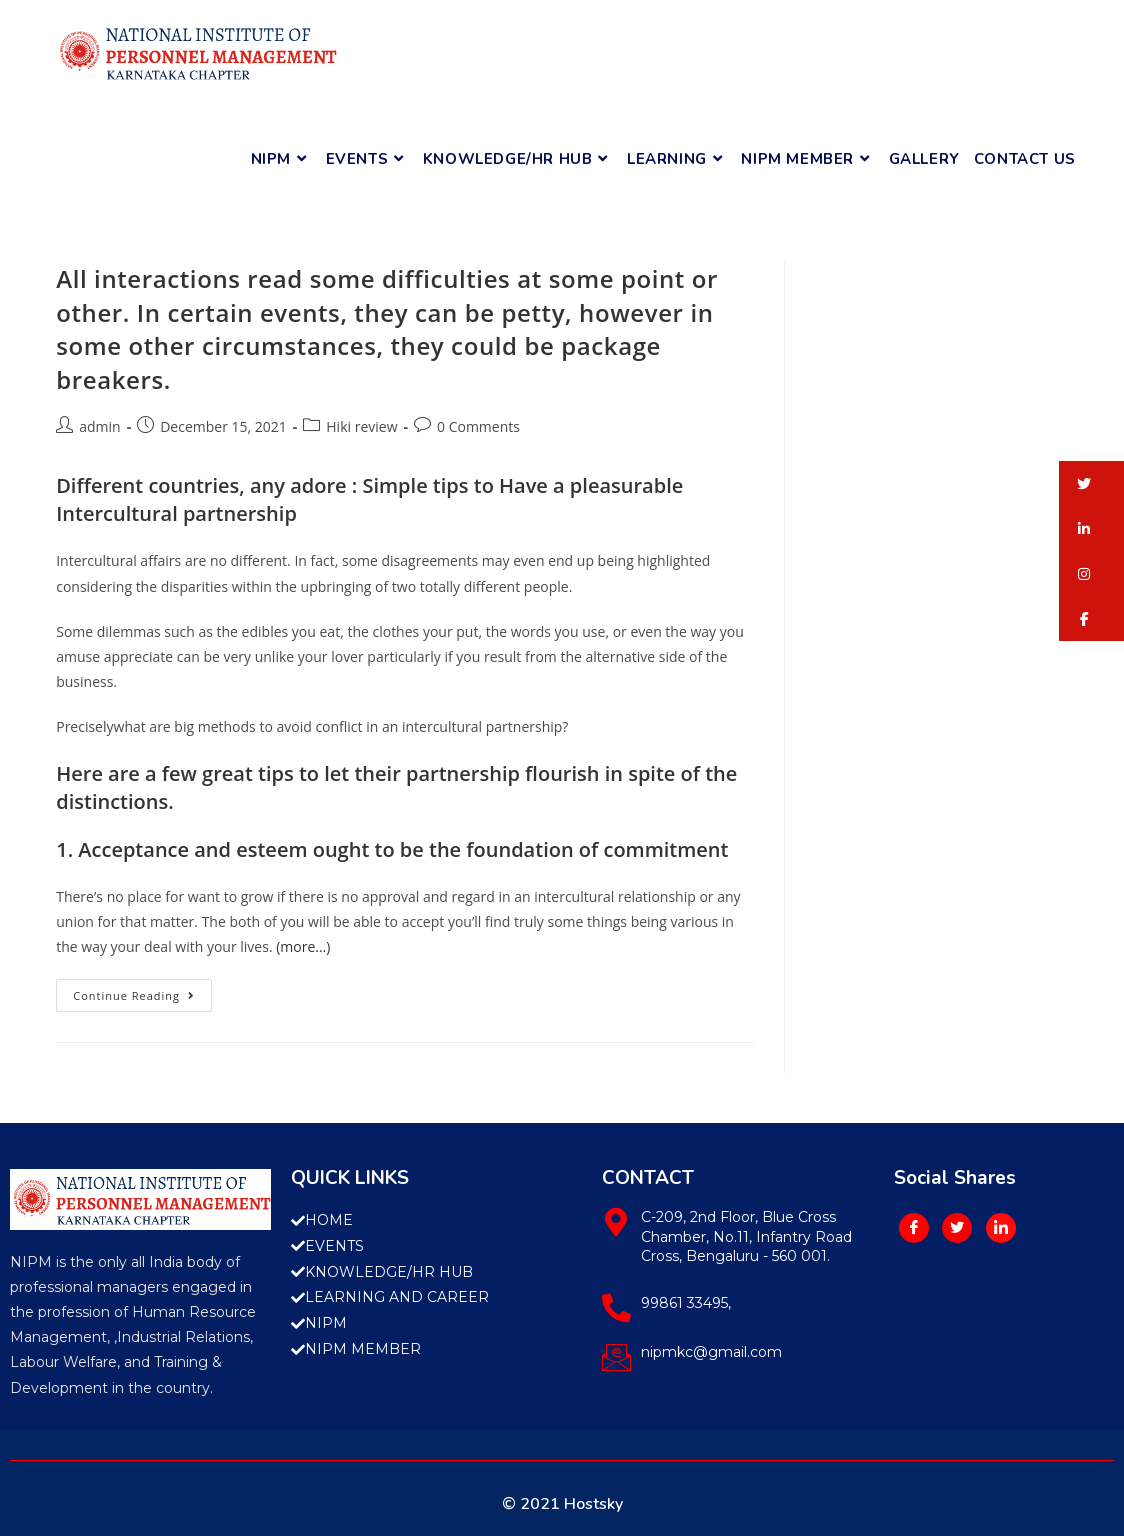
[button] (1091, 483)
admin (99, 426)
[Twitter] (957, 1228)
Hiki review (361, 426)
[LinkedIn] (1001, 1228)
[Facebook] (914, 1228)
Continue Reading (142, 991)
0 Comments (478, 426)
